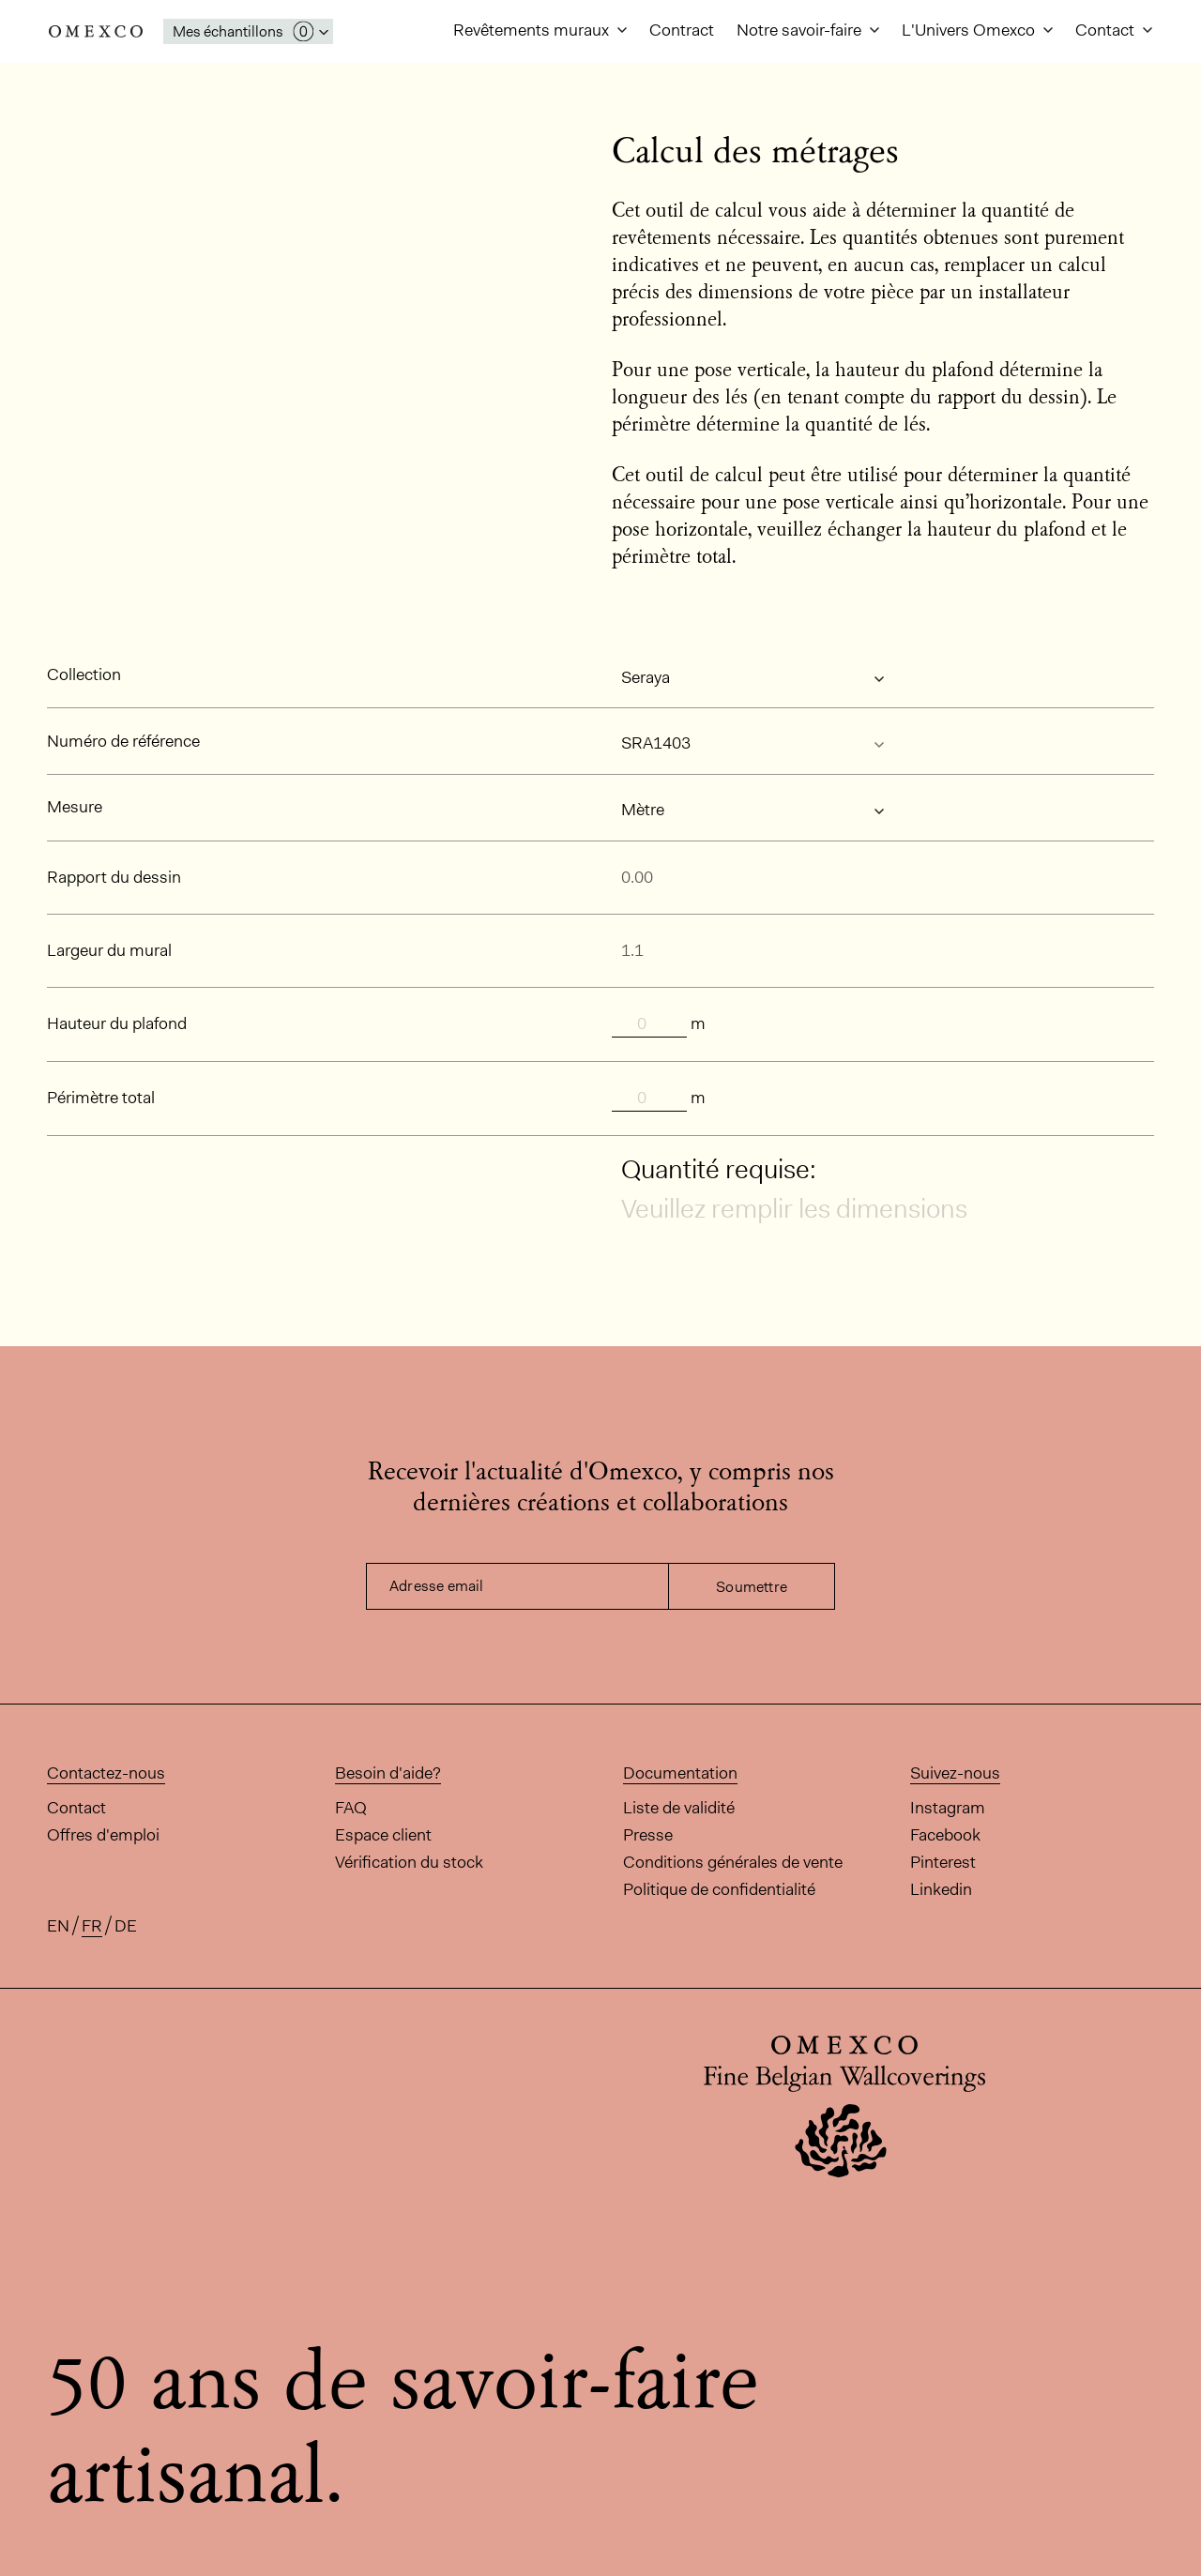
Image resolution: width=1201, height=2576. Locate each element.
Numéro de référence (123, 741)
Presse (648, 1835)
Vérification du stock (409, 1862)
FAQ (351, 1807)
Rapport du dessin (114, 877)
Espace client (383, 1835)
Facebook (945, 1835)
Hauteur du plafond (117, 1023)
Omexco (96, 31)
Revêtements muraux (533, 30)
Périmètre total (101, 1097)
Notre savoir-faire (801, 30)
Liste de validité (679, 1807)
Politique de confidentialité (719, 1889)
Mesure (74, 807)
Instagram (947, 1807)
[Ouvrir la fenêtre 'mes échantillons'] (248, 31)
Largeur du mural (109, 950)
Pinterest (943, 1862)
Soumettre (751, 1587)
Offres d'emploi (103, 1835)
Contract (681, 30)
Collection (84, 674)
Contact (1106, 30)
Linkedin (941, 1889)
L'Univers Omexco (970, 30)
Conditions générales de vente (733, 1862)
